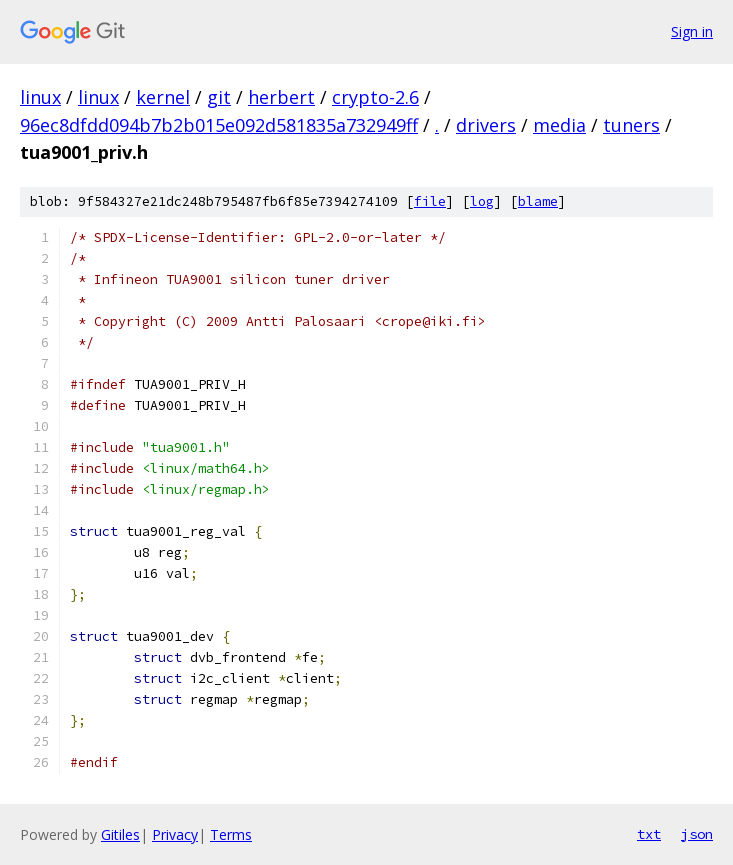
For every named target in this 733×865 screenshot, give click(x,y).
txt (649, 834)
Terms (231, 834)
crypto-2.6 (375, 97)
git (219, 97)
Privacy (175, 834)
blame (538, 201)
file (430, 201)
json (697, 834)
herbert (281, 97)
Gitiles (120, 834)
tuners (631, 125)
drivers (486, 125)
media (559, 125)
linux (40, 97)
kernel (163, 97)
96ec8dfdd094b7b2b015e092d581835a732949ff (219, 125)
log (482, 201)
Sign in (692, 31)
